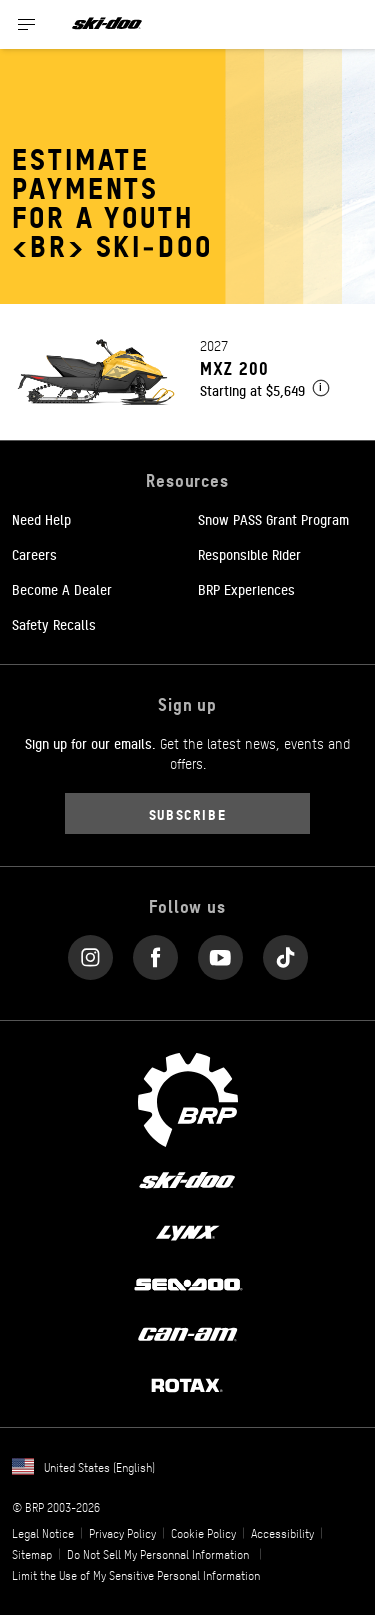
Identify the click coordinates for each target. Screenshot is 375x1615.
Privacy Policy (122, 1533)
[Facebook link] (155, 953)
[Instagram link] (90, 953)
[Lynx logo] (188, 1231)
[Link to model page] (187, 372)
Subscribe (188, 813)
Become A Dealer (62, 589)
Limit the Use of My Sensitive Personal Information (136, 1575)
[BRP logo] (188, 1098)
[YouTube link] (220, 953)
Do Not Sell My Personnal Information (158, 1554)
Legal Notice (43, 1533)
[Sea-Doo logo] (187, 1282)
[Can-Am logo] (187, 1333)
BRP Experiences (246, 589)
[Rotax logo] (187, 1384)
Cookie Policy (203, 1533)
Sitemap (32, 1554)
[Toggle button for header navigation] (27, 24)
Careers (34, 554)
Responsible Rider (249, 554)
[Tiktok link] (285, 953)
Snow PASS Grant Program (273, 519)
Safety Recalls (54, 624)
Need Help (41, 519)
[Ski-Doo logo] (107, 24)
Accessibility (282, 1533)
